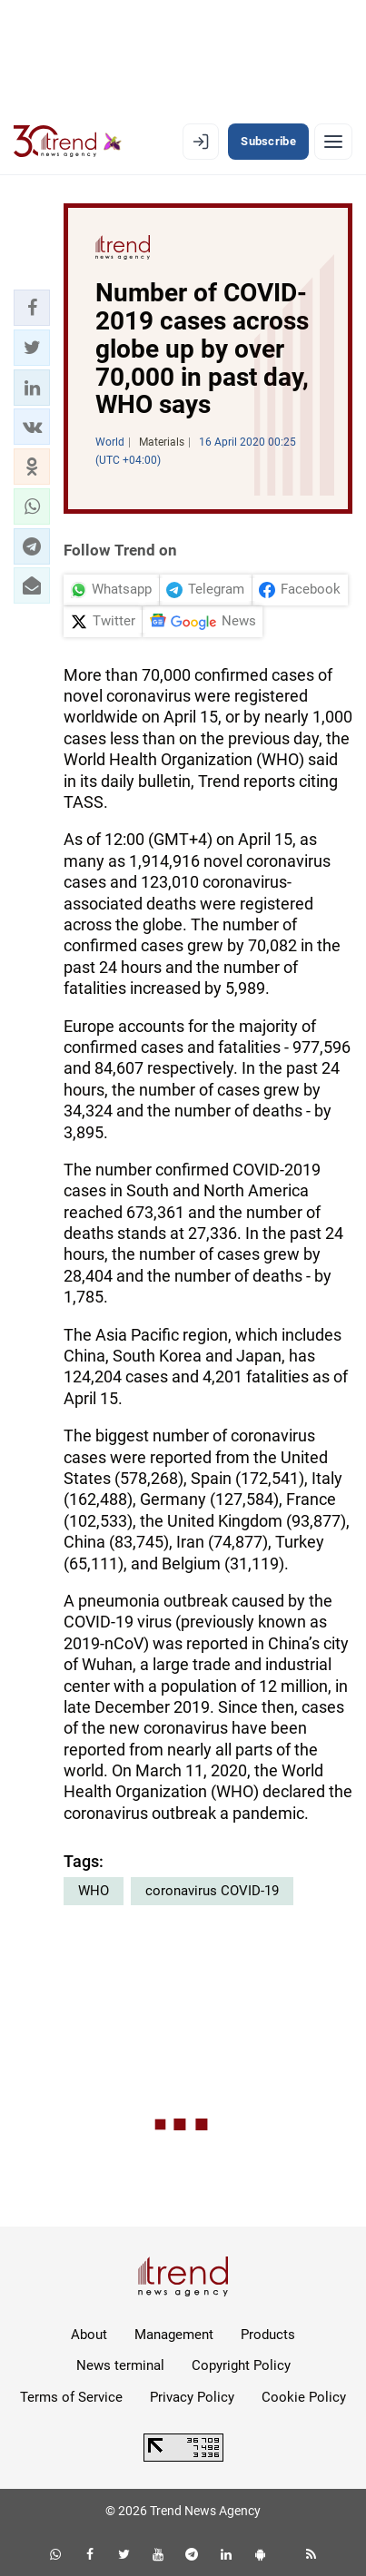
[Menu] (333, 141)
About (89, 2334)
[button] (32, 308)
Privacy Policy (192, 2397)
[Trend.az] (68, 141)
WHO (93, 1891)
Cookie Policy (304, 2397)
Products (268, 2334)
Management (173, 2334)
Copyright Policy (241, 2365)
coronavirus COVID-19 (212, 1891)
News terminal (120, 2365)
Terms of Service (71, 2397)
